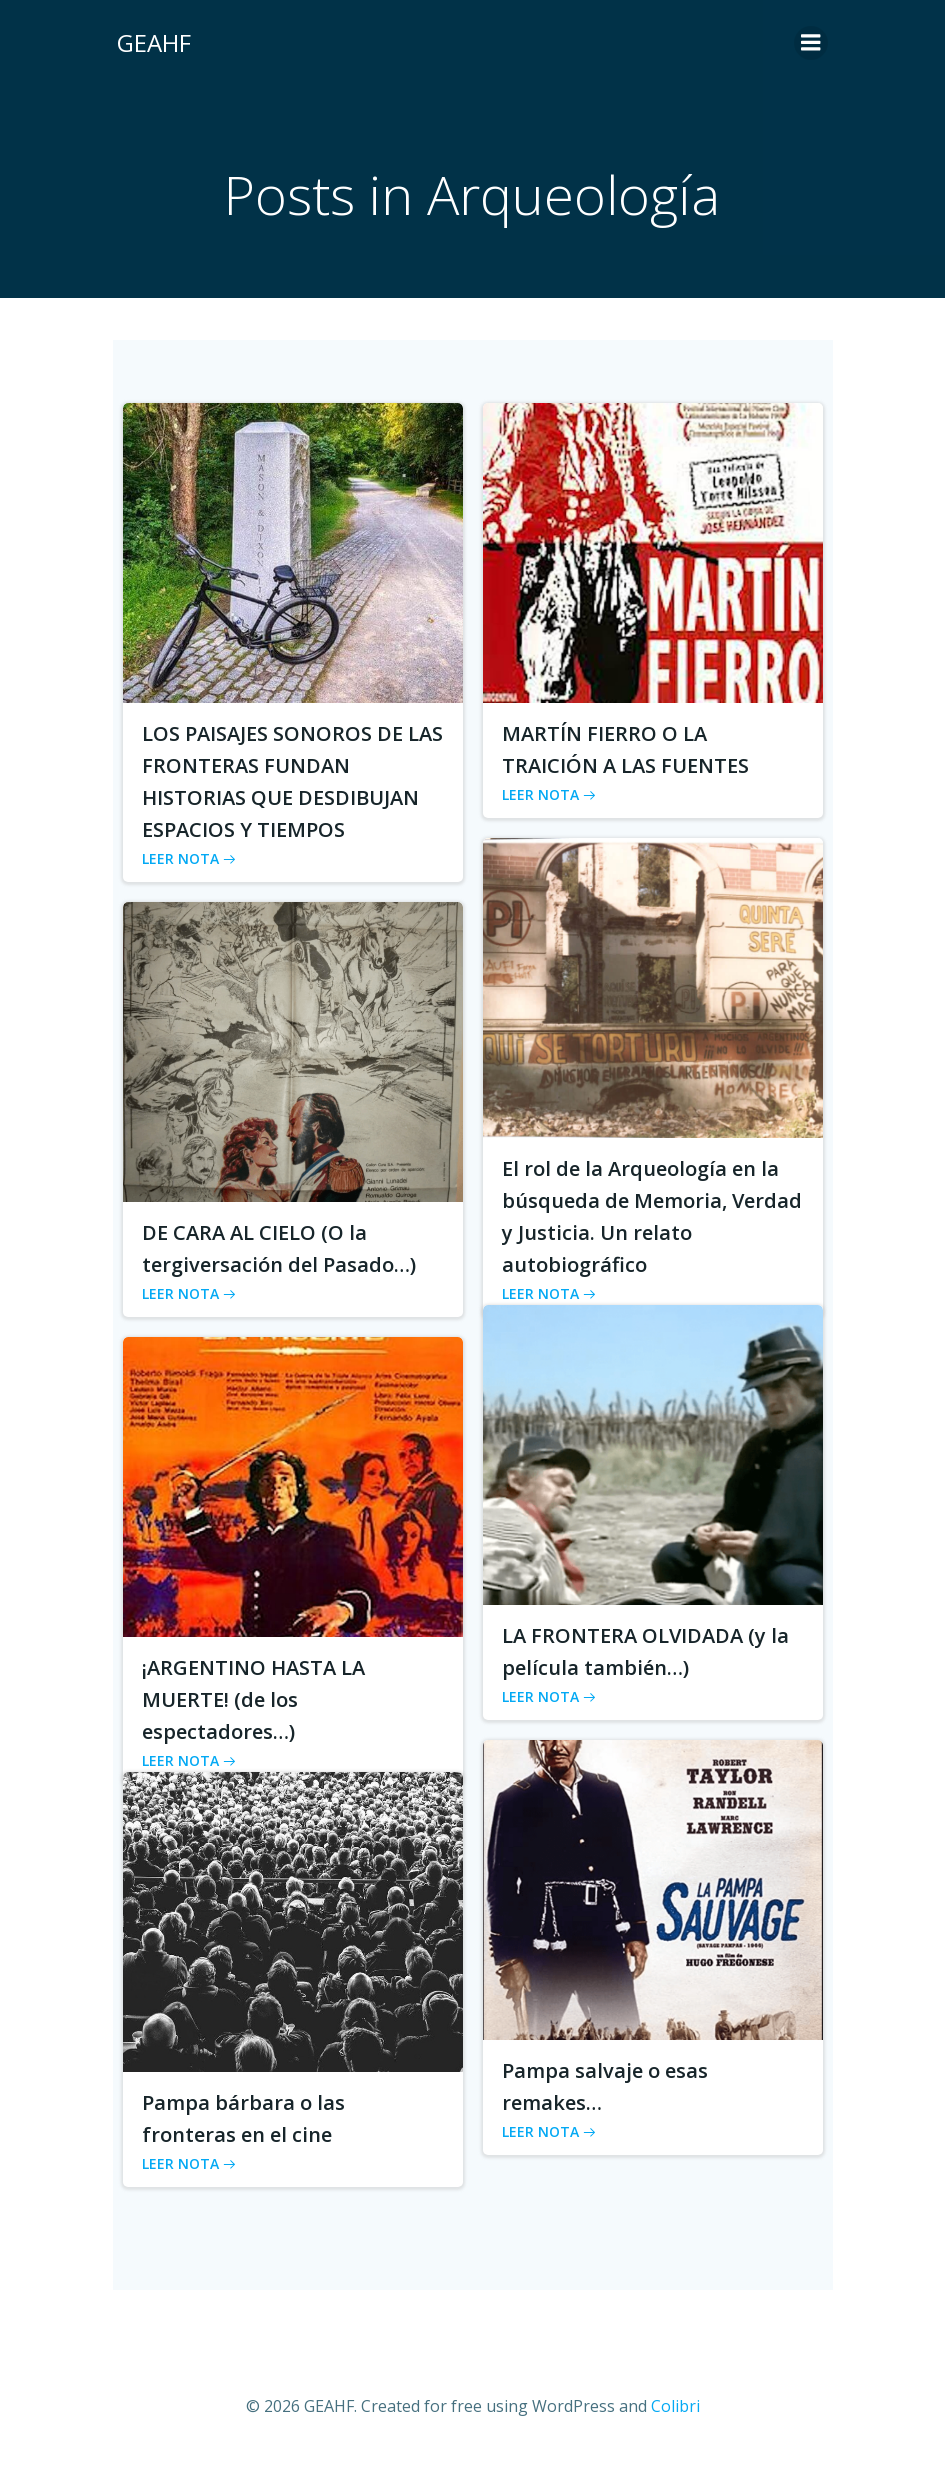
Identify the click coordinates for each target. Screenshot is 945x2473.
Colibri (675, 2419)
